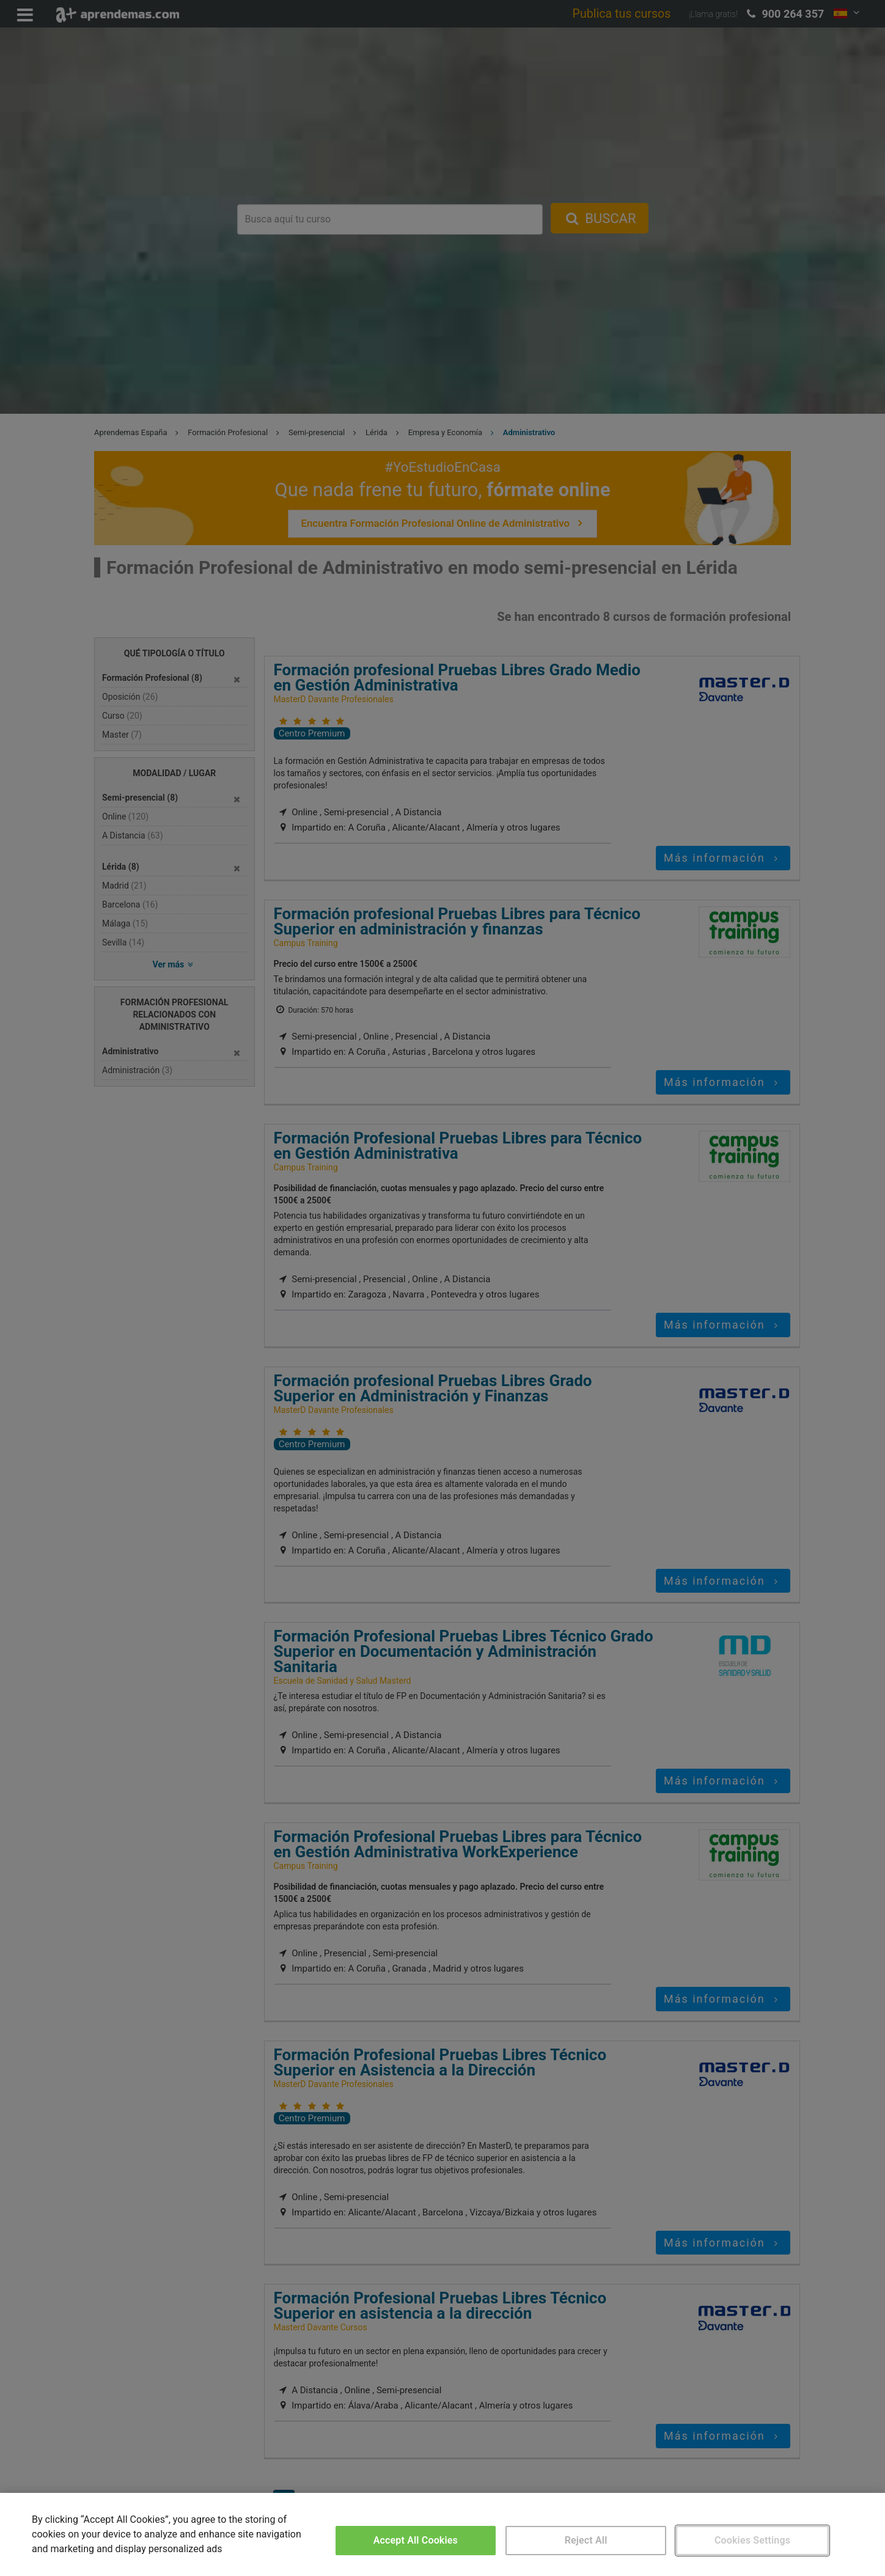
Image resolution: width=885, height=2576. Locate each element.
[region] (442, 2534)
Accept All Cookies (415, 2540)
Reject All (586, 2540)
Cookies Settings (752, 2540)
